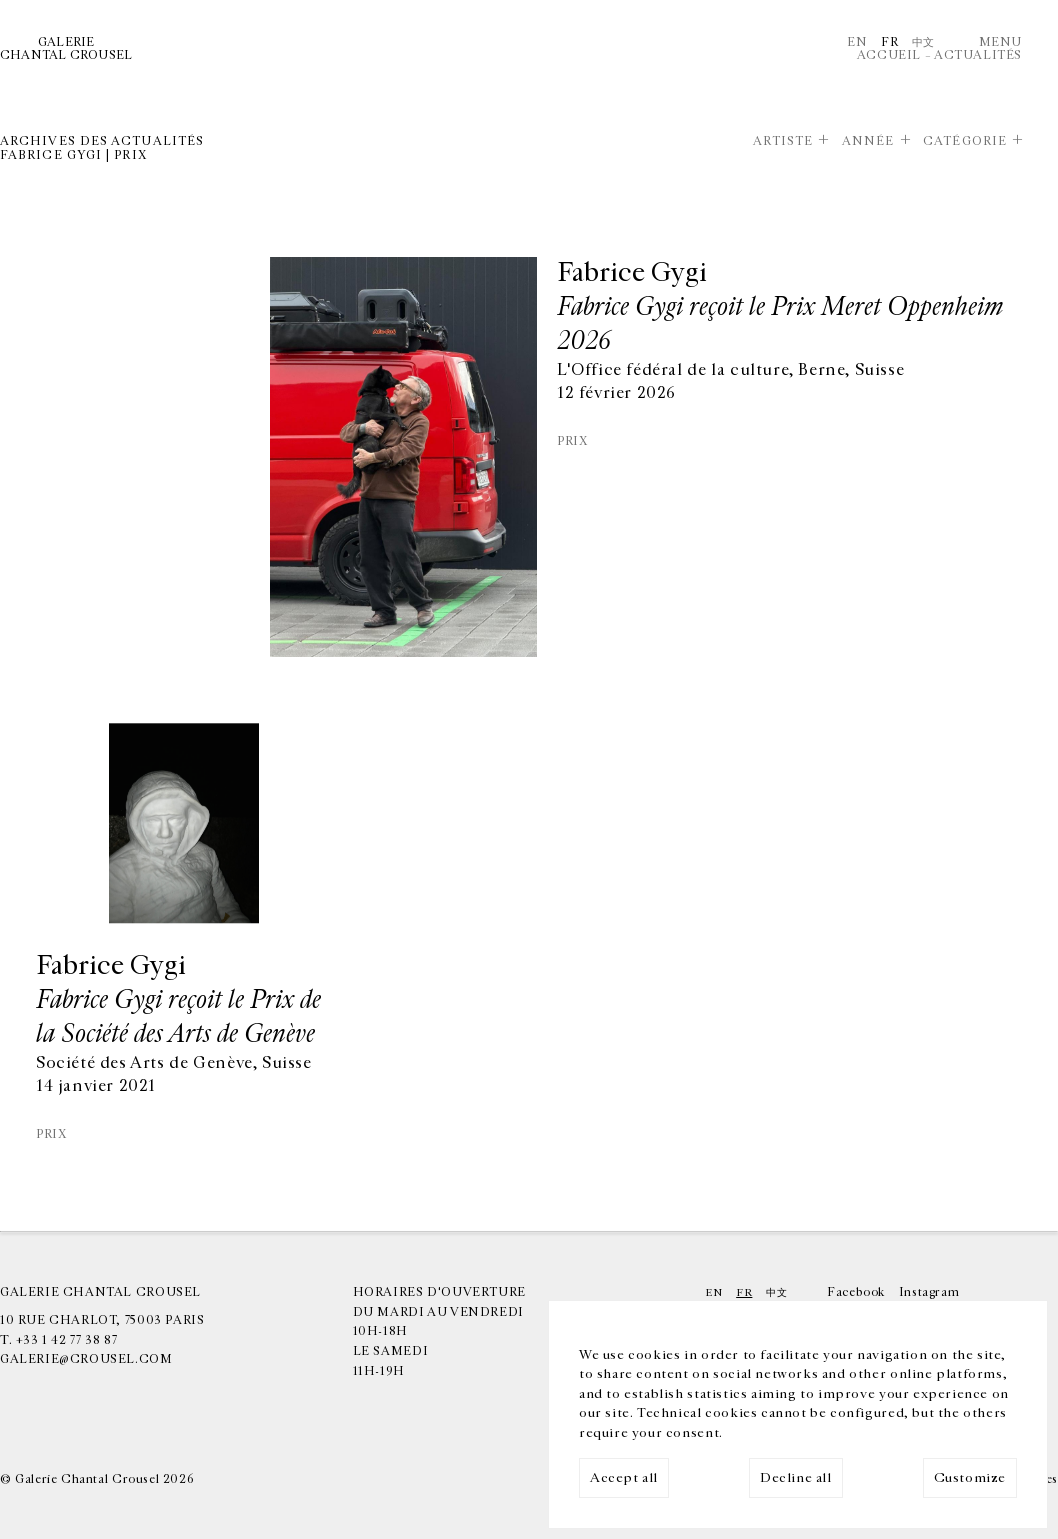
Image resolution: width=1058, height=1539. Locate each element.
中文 (923, 42)
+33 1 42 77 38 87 (66, 1340)
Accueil (889, 55)
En (857, 42)
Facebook (856, 1292)
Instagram (929, 1292)
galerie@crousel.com (86, 1359)
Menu (1000, 42)
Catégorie (965, 141)
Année (868, 141)
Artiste (783, 141)
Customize (970, 1478)
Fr (889, 42)
